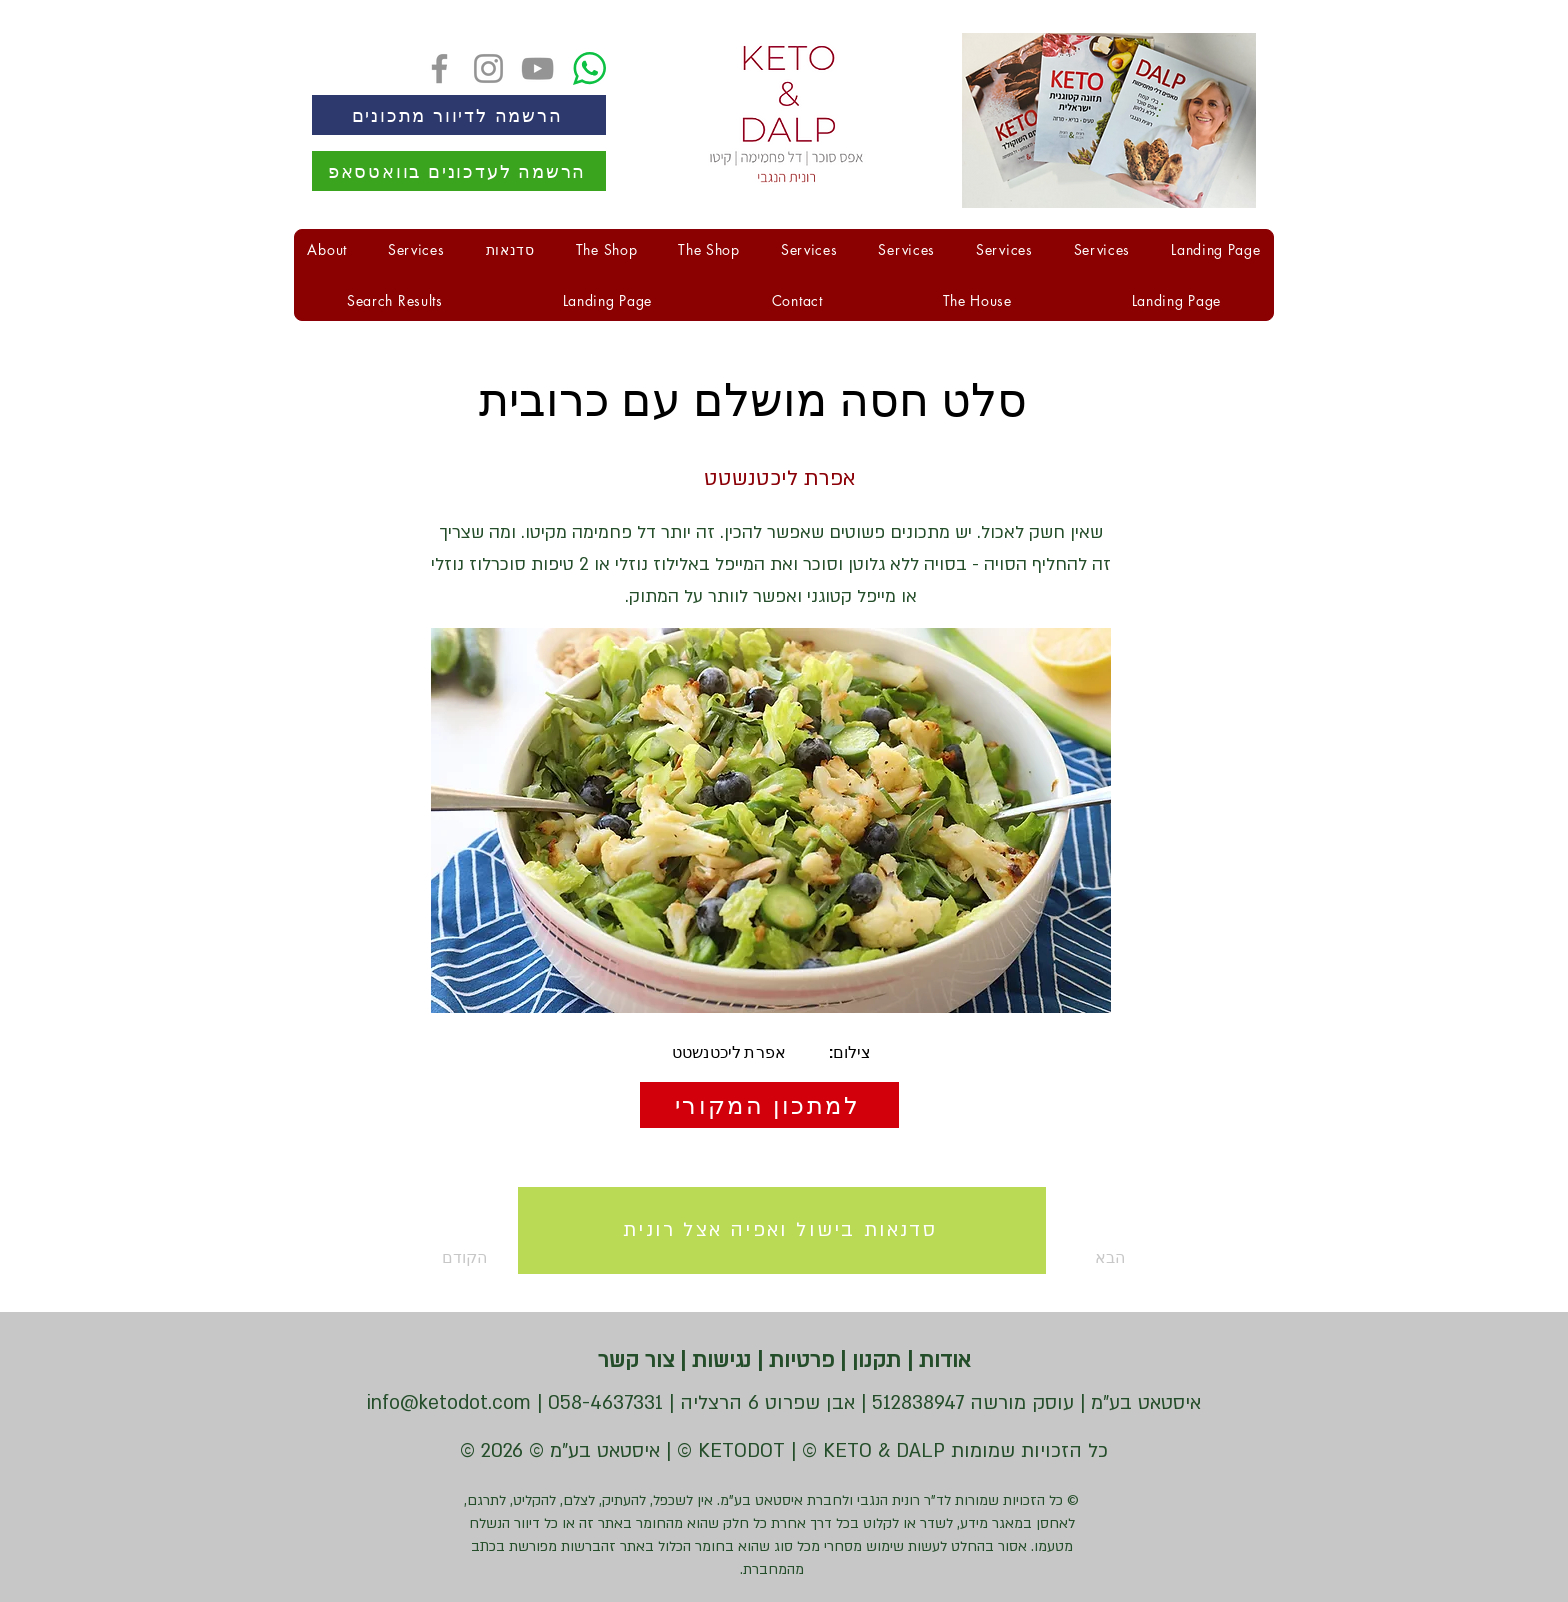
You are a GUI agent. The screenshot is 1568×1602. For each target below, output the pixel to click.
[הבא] (1075, 1259)
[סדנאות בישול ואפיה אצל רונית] (782, 1230)
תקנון (873, 1360)
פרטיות (798, 1360)
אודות (942, 1360)
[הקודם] (508, 1259)
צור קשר (636, 1360)
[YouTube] (537, 68)
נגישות (718, 1360)
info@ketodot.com (449, 1403)
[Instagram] (488, 68)
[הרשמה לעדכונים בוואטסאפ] (459, 171)
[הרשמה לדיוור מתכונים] (459, 115)
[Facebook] (439, 68)
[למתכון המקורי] (769, 1105)
